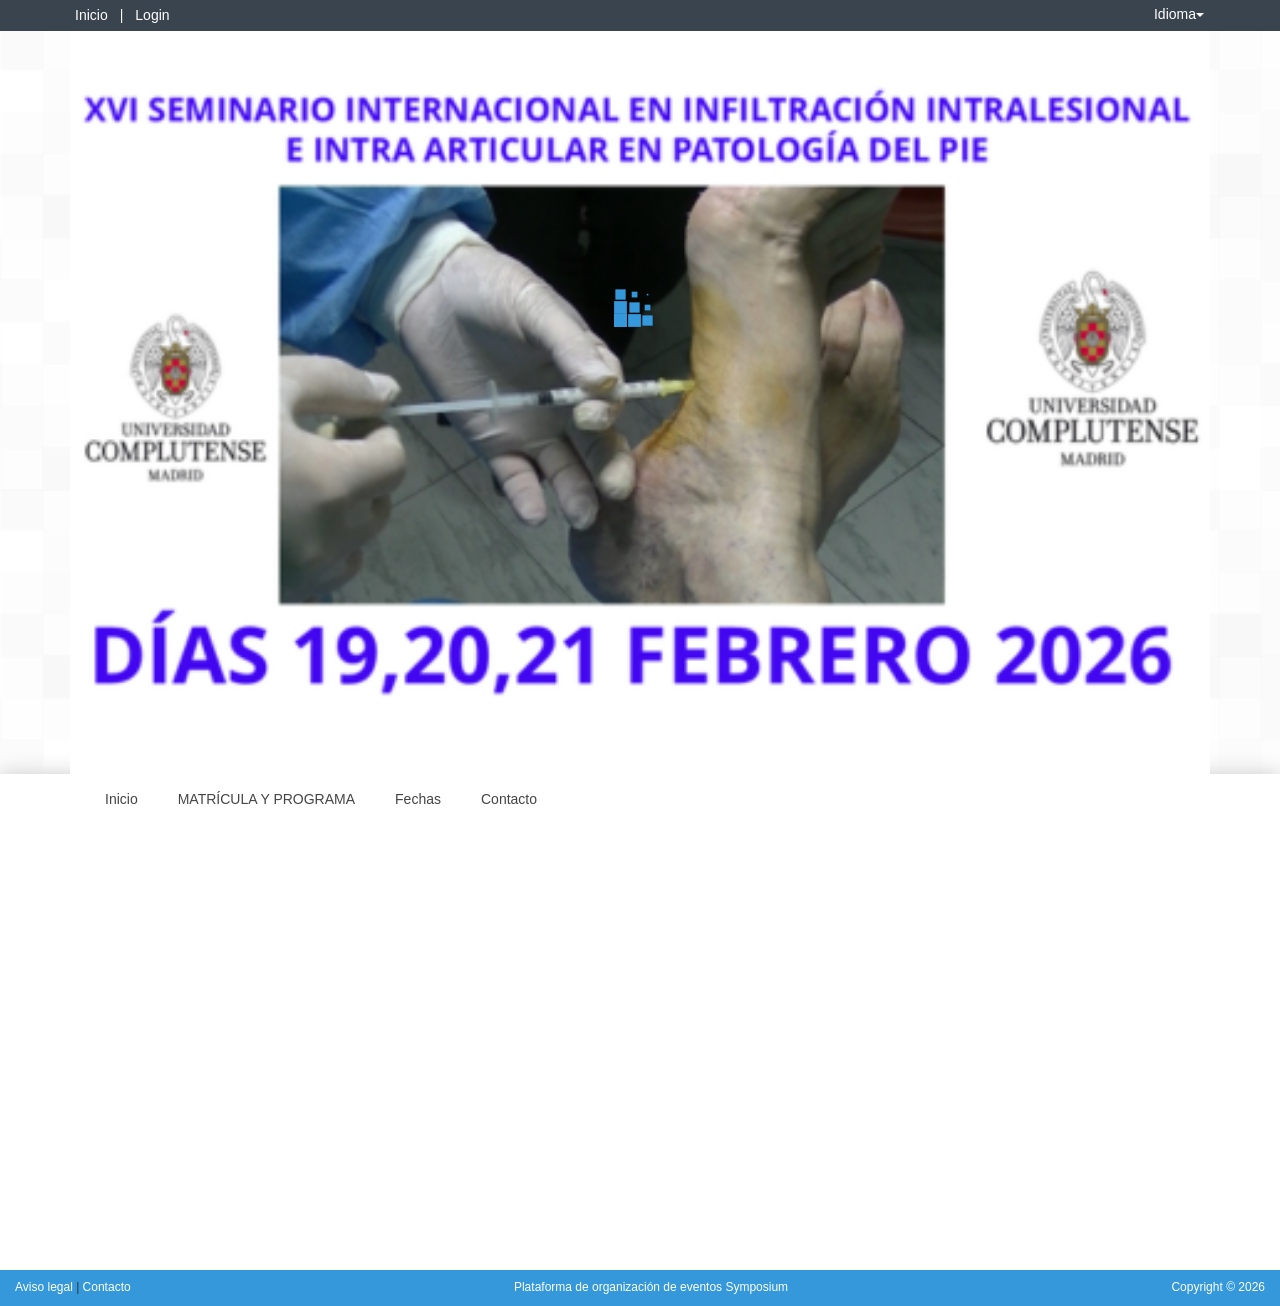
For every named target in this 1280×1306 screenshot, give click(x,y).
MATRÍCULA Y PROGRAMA (266, 799)
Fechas (418, 799)
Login (152, 15)
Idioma (1179, 14)
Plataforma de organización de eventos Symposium (651, 1287)
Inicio (91, 15)
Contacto (509, 799)
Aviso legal (45, 1287)
